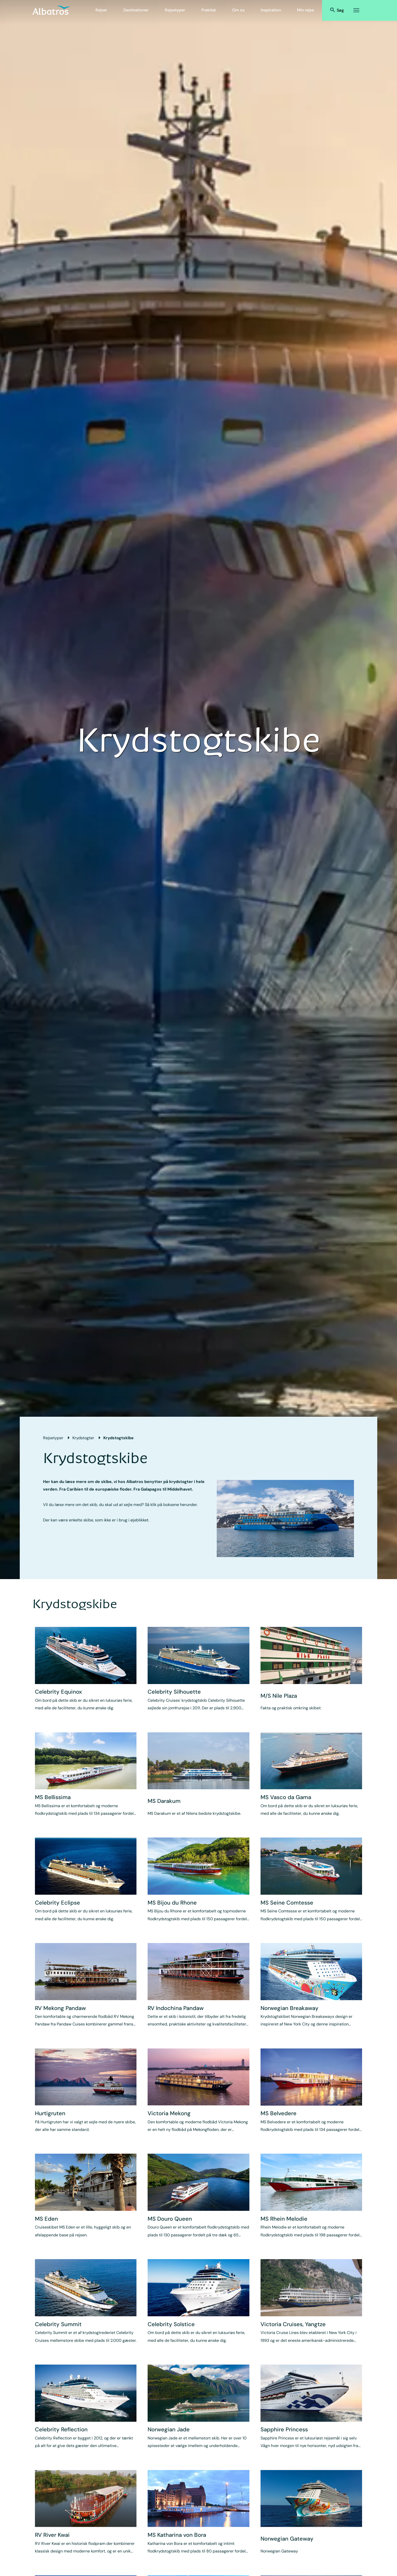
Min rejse (305, 10)
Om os (238, 10)
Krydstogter (83, 1437)
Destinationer (136, 10)
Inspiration (271, 10)
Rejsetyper (175, 10)
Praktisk (208, 10)
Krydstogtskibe (118, 1437)
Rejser (101, 10)
